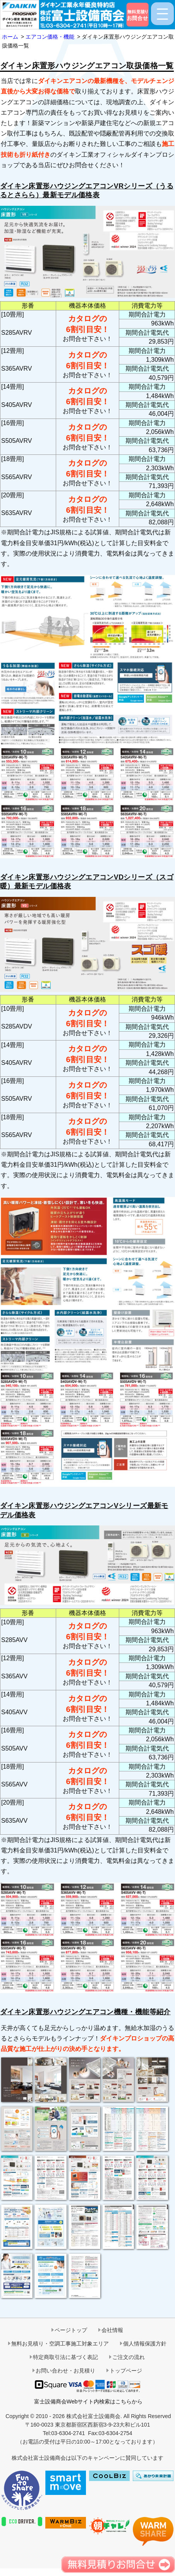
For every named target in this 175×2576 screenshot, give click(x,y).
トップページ (126, 2371)
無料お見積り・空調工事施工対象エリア (60, 2343)
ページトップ (71, 2330)
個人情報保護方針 (144, 2343)
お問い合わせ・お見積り (65, 2371)
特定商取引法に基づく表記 (65, 2357)
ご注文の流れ (128, 2357)
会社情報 (112, 2330)
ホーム (10, 37)
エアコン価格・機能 (50, 37)
